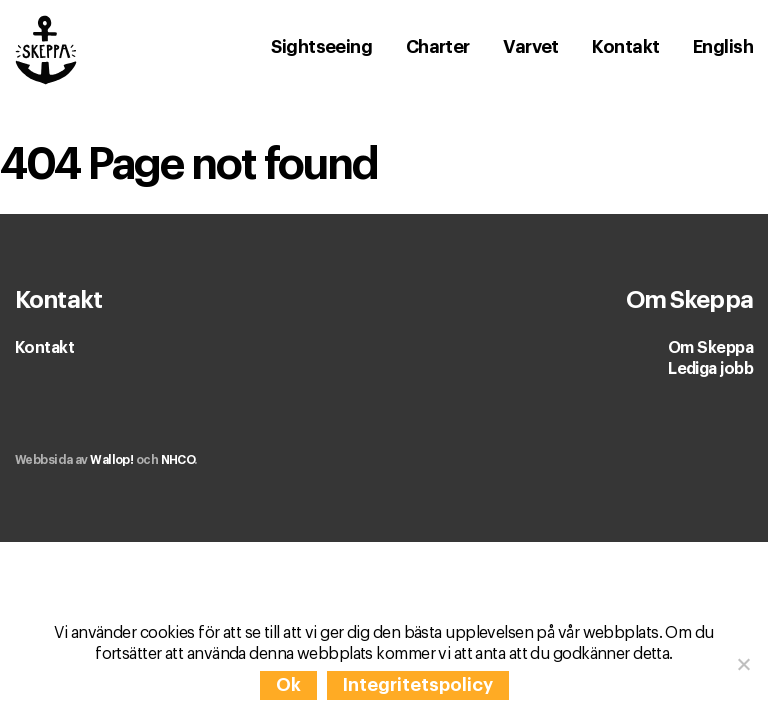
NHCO (178, 460)
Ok (288, 685)
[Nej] (743, 664)
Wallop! (111, 460)
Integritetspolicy (418, 685)
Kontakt (44, 348)
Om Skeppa (710, 348)
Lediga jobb (710, 369)
